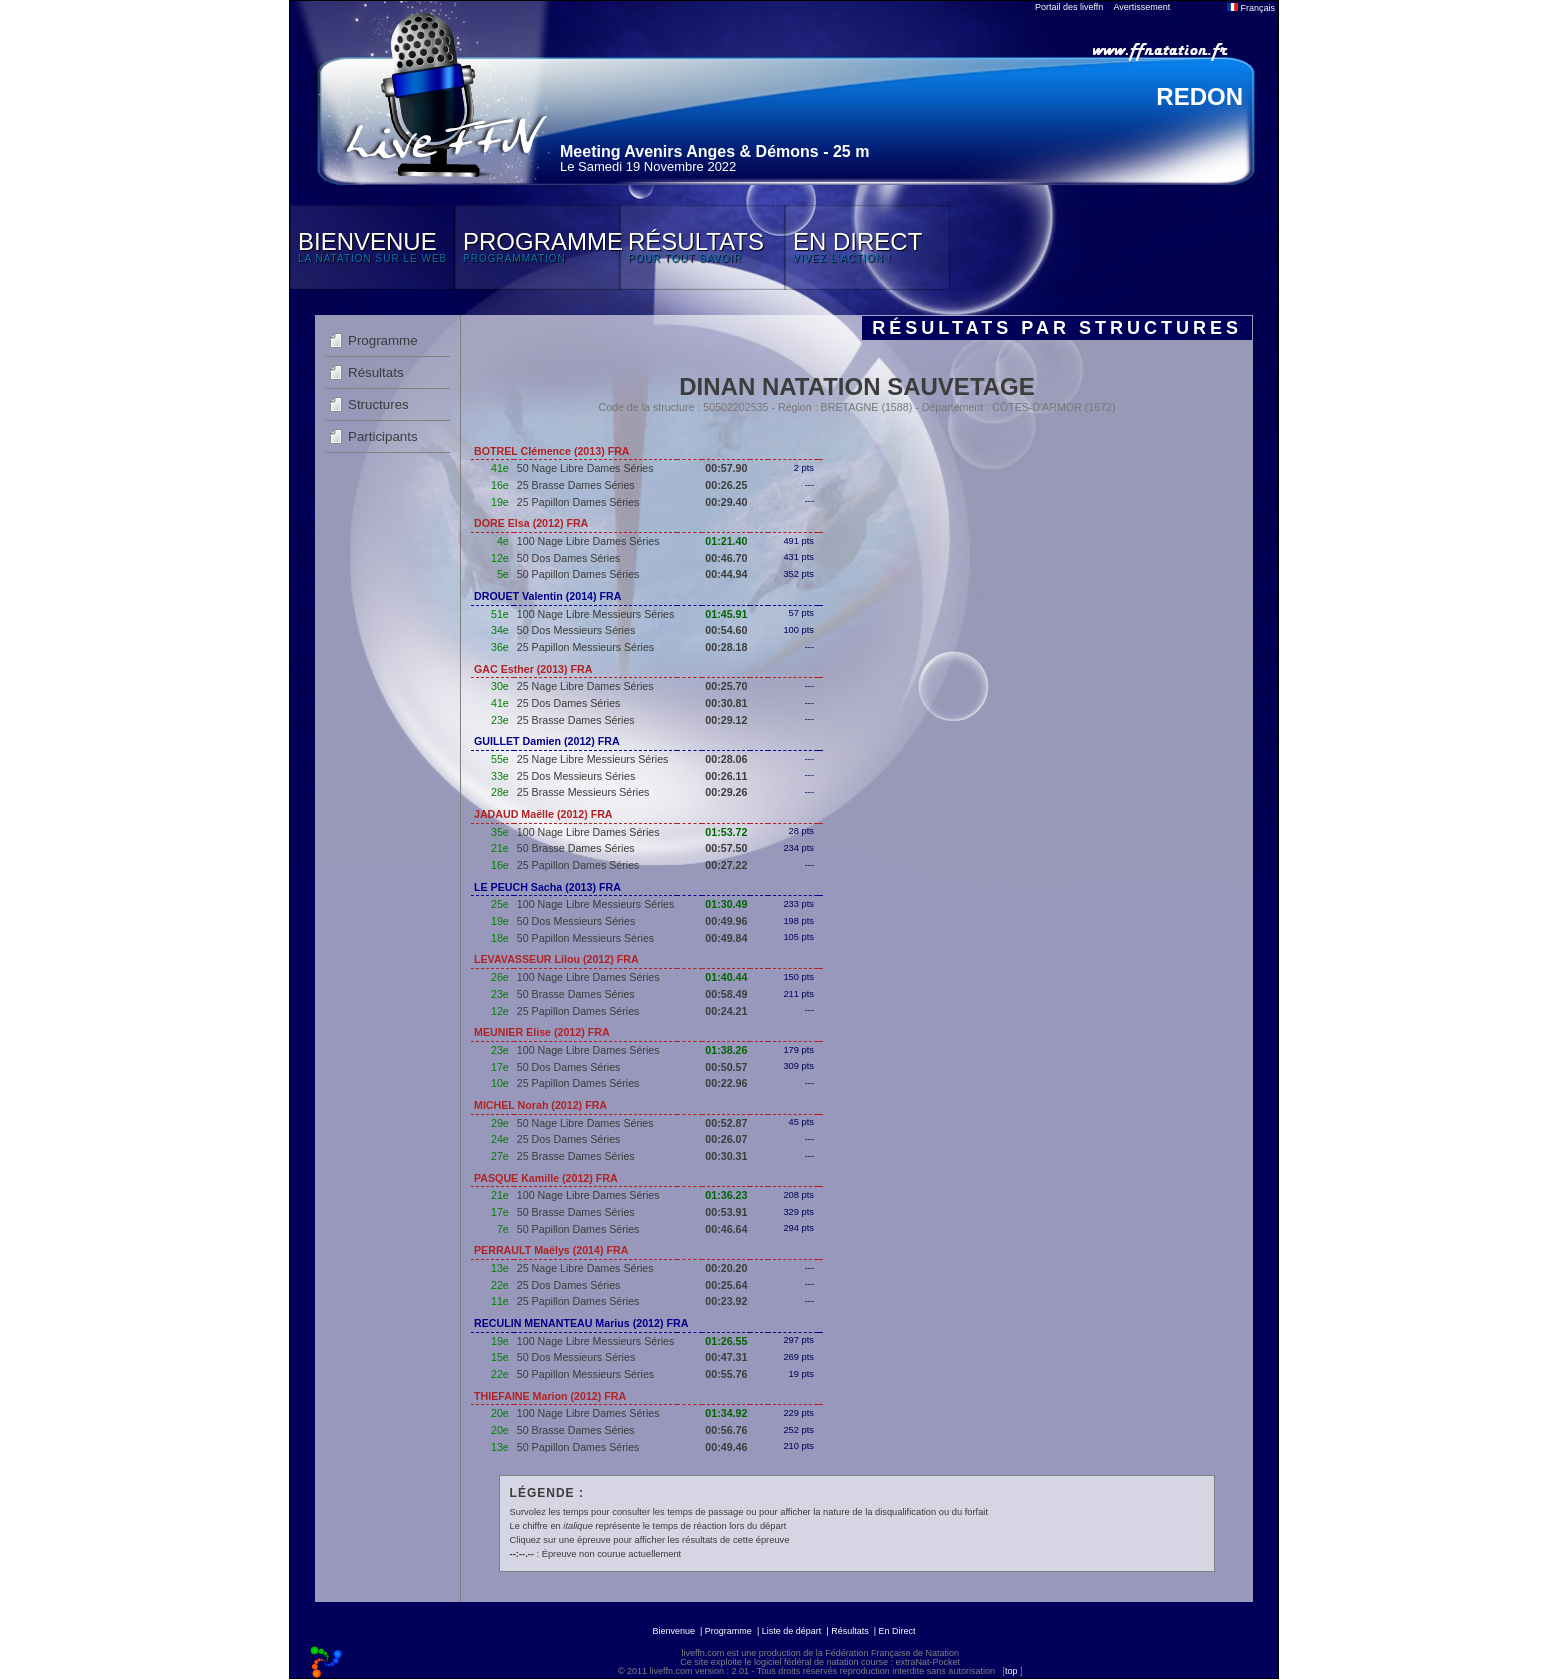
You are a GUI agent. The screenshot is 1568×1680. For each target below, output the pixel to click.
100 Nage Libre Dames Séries (588, 541)
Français (1251, 8)
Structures (378, 404)
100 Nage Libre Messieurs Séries (596, 614)
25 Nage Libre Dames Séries (585, 686)
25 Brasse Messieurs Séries (583, 792)
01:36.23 (726, 1195)
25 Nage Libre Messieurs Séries (593, 759)
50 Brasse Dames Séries (576, 848)
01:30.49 (726, 904)
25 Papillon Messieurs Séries (585, 647)
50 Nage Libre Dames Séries (585, 468)
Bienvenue (673, 1631)
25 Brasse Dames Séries (576, 485)
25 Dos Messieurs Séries (576, 776)
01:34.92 (726, 1413)
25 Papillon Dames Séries (578, 502)
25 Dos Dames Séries (569, 703)
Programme (383, 340)
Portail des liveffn (1069, 7)
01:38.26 (726, 1050)
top (1011, 1671)
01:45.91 (726, 614)
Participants (383, 436)
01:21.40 (726, 541)
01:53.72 (726, 832)
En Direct (897, 1631)
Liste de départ (792, 1631)
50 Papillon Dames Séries (578, 574)
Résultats (376, 372)
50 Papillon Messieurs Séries (585, 938)
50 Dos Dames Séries (569, 558)
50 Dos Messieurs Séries (576, 630)
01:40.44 (726, 977)
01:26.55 (726, 1341)
